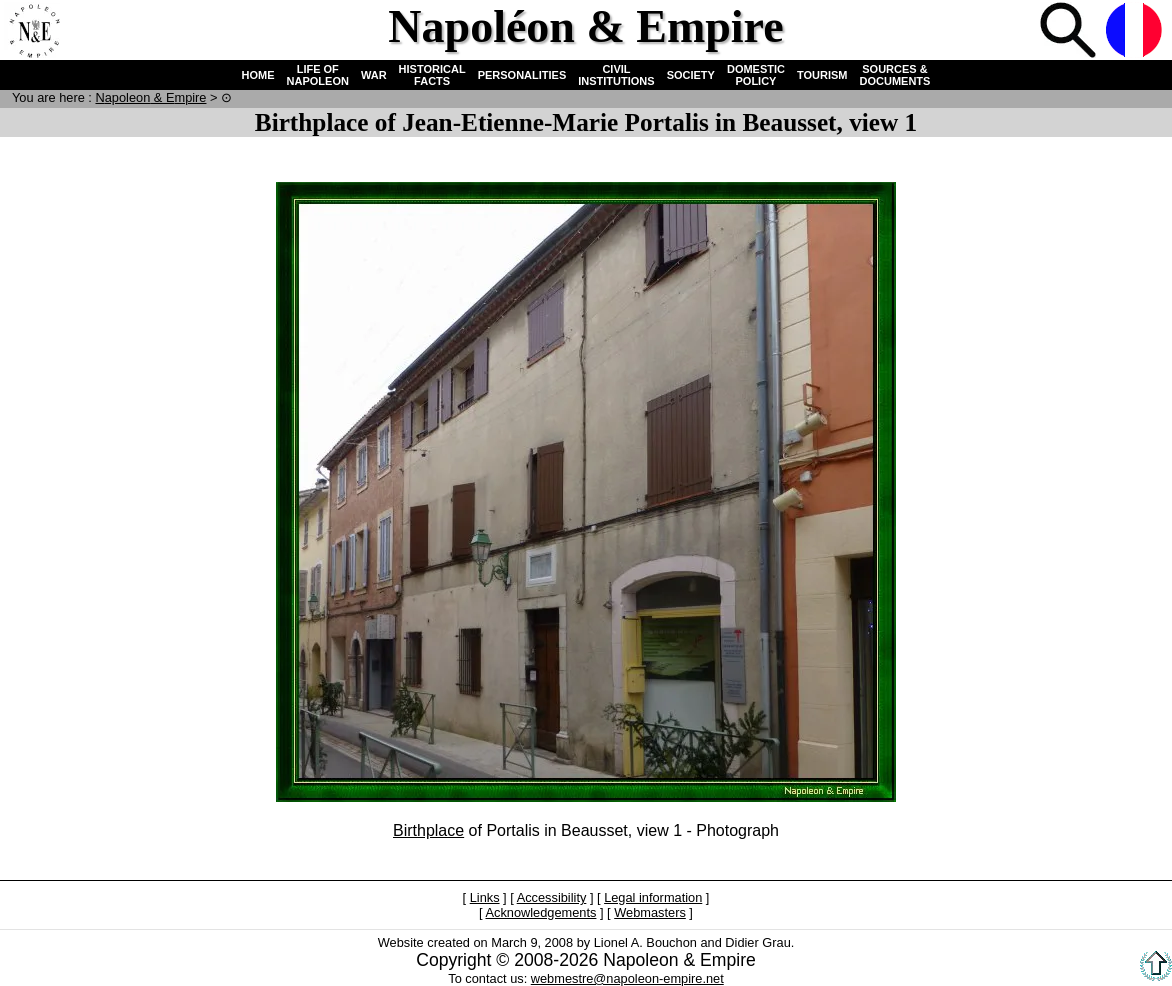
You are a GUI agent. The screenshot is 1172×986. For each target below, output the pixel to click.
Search (1070, 32)
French (1136, 32)
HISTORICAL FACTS (432, 75)
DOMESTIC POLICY (756, 75)
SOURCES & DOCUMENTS (895, 75)
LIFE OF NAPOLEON (318, 75)
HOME (258, 75)
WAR (374, 75)
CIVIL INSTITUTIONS (616, 75)
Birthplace (428, 830)
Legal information (653, 897)
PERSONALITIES (522, 75)
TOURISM (822, 75)
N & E (150, 97)
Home (34, 32)
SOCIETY (691, 75)
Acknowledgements (540, 912)
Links (485, 897)
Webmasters (650, 912)
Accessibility (552, 897)
